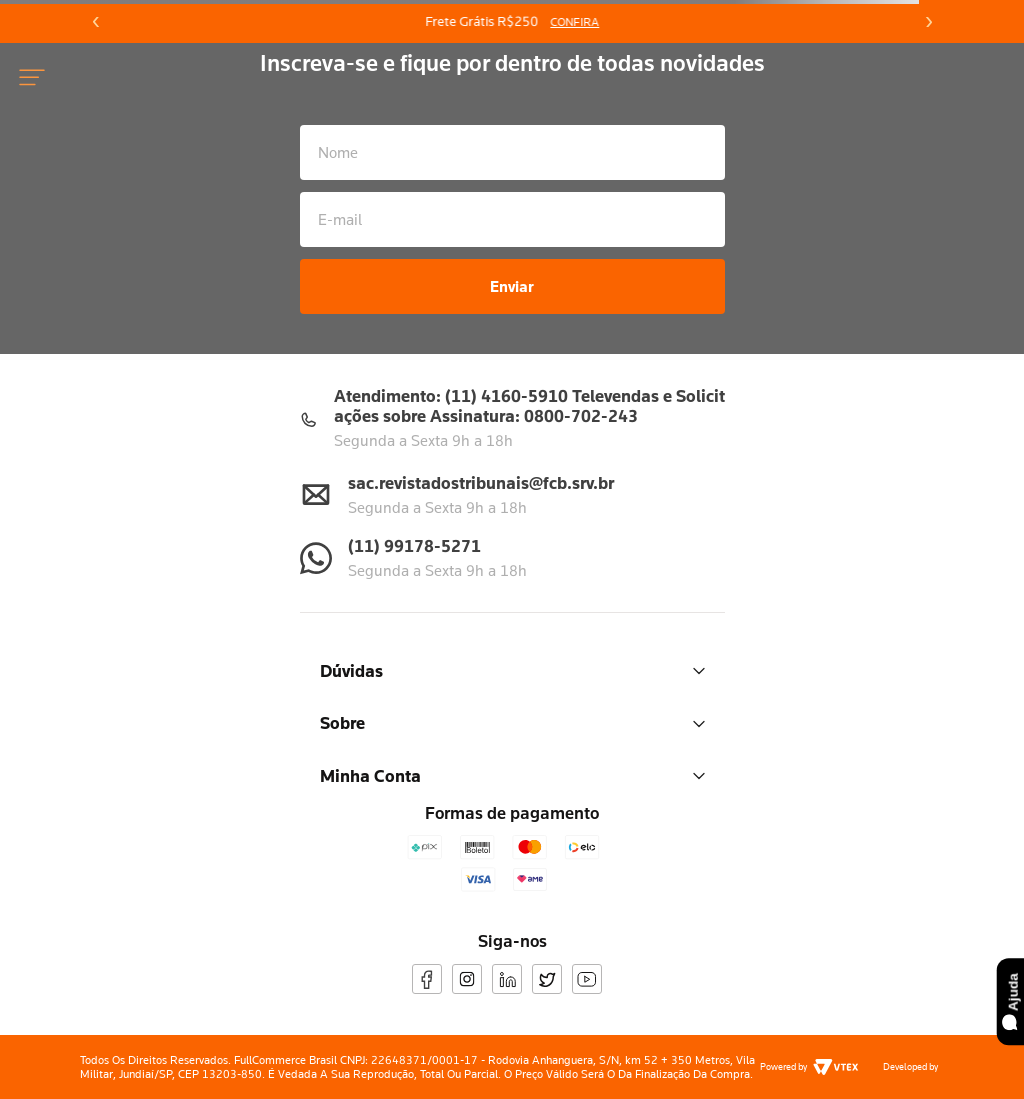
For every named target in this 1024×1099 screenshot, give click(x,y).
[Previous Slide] (96, 22)
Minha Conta (512, 775)
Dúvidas (512, 670)
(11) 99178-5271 (414, 545)
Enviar (512, 286)
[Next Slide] (928, 22)
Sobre (512, 722)
